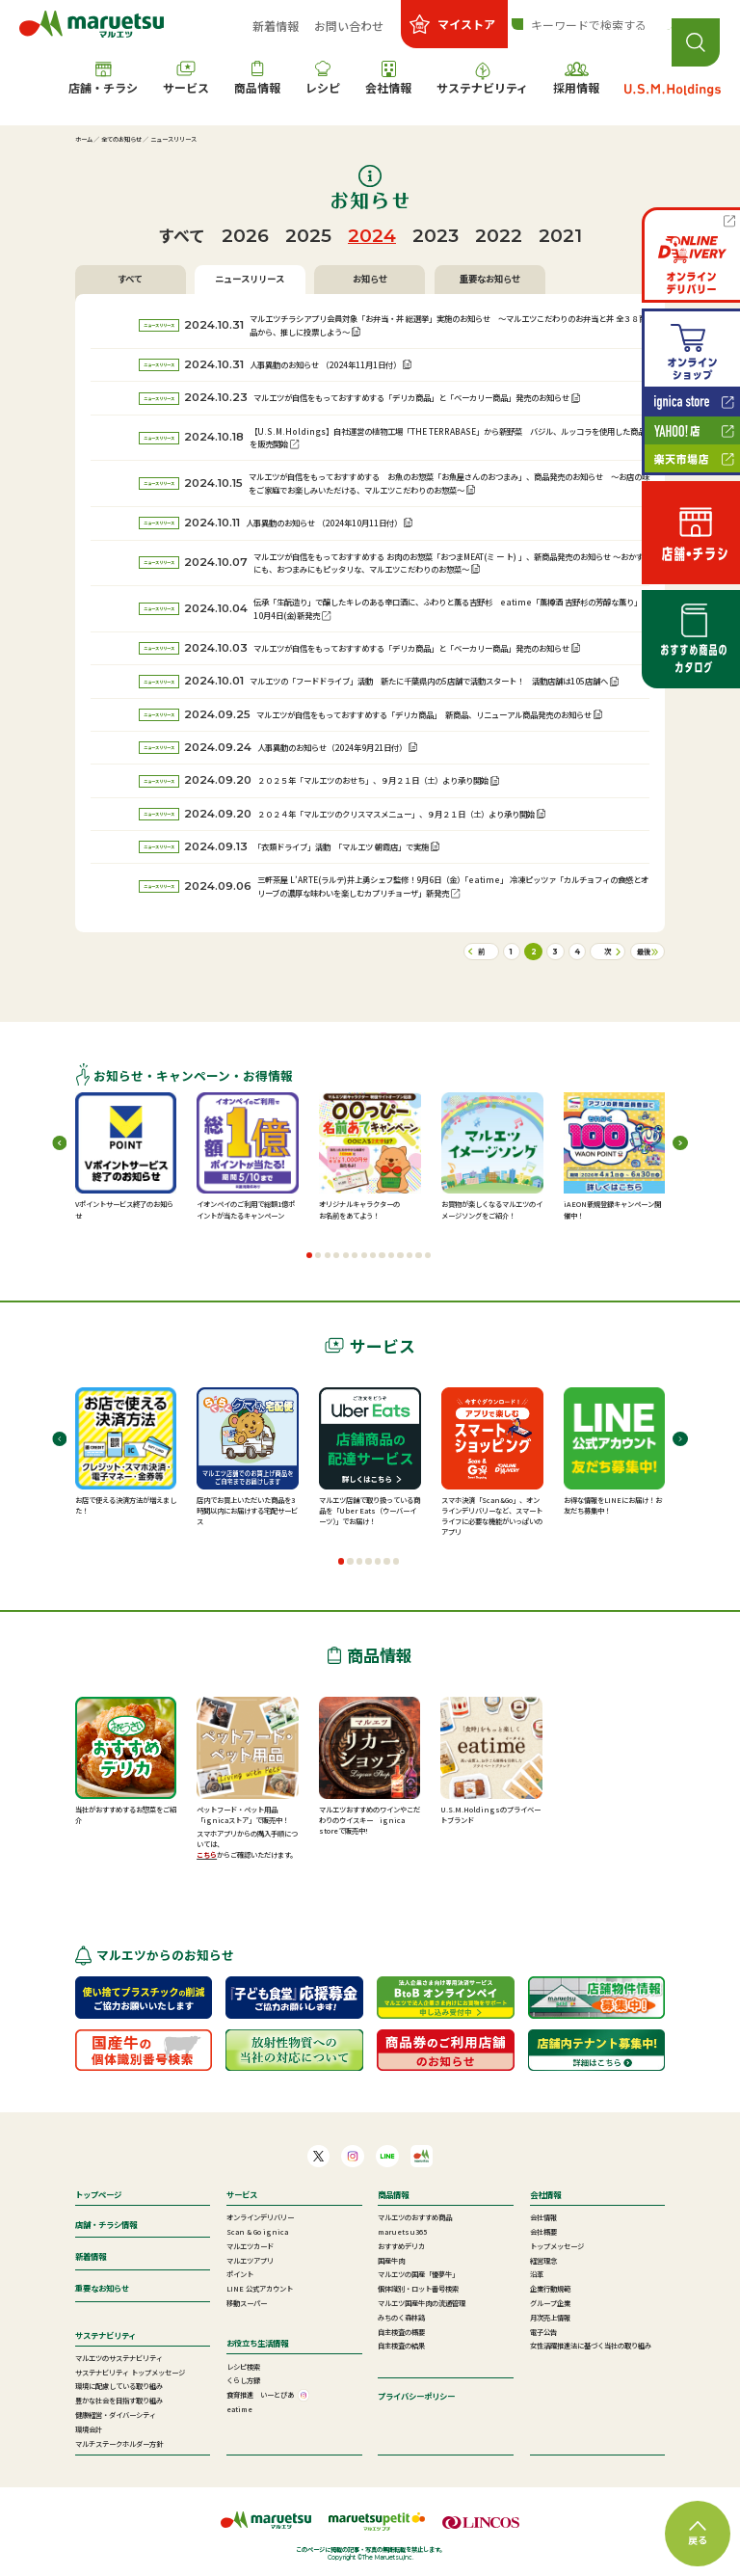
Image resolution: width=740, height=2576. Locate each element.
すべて (181, 235)
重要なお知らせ (490, 278)
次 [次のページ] (607, 951)
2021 (560, 236)
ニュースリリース (249, 278)
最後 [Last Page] (643, 951)
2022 (498, 236)
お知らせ (370, 278)
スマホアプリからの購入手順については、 (247, 1838)
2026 (245, 236)
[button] (309, 1255)
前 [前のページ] (481, 951)
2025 (308, 236)
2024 (372, 236)
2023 (435, 236)
